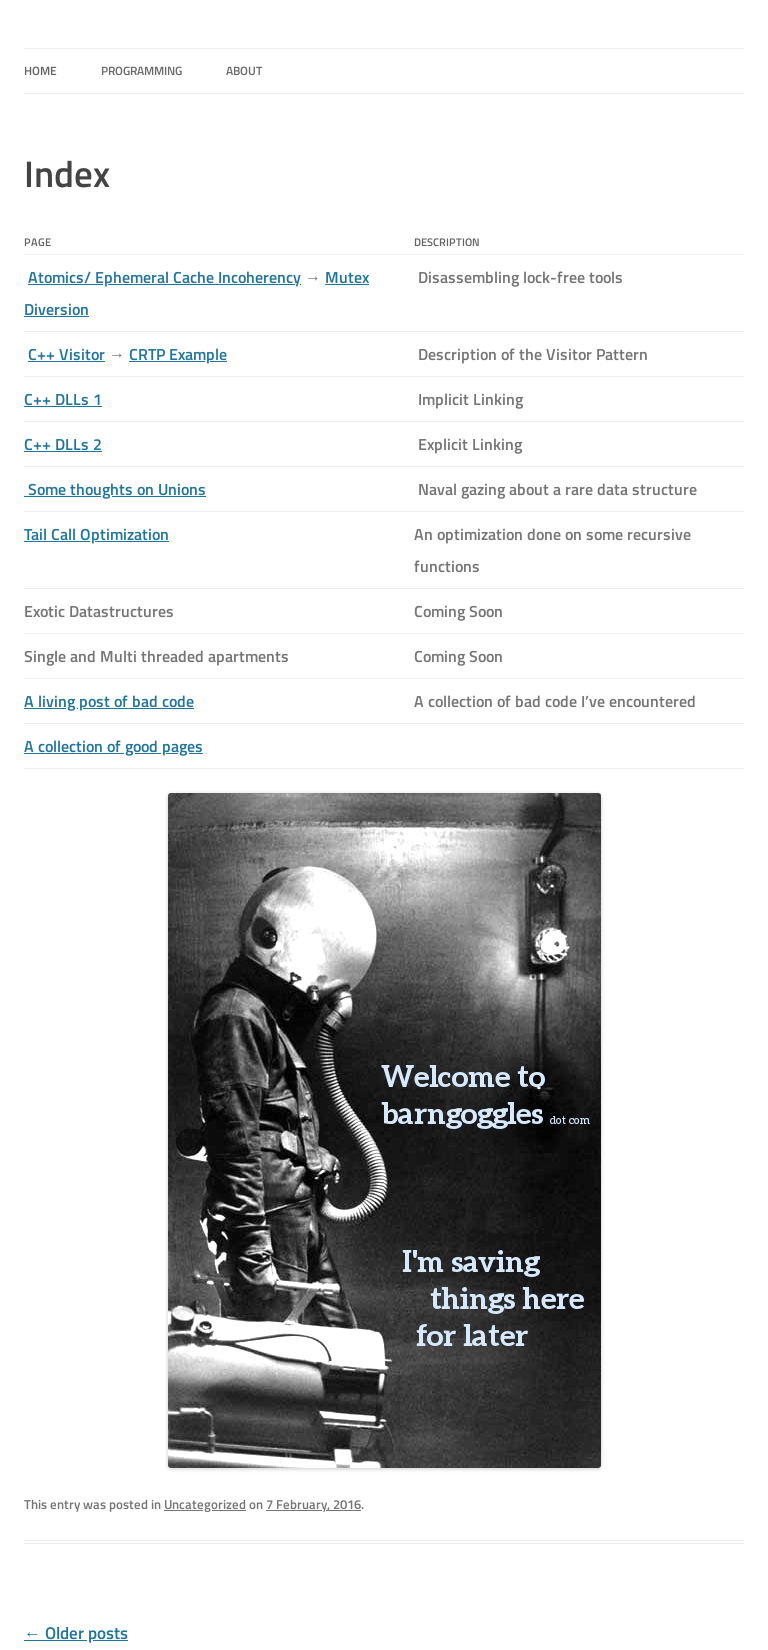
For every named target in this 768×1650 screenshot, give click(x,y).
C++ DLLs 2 (63, 444)
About (244, 70)
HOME (40, 70)
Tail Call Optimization (96, 534)
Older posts (76, 1633)
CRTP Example (178, 354)
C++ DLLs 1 (63, 399)
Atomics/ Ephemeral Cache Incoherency (164, 277)
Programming (141, 70)
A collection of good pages (113, 746)
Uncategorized (205, 1504)
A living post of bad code (109, 701)
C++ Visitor (66, 354)
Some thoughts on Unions (115, 489)
